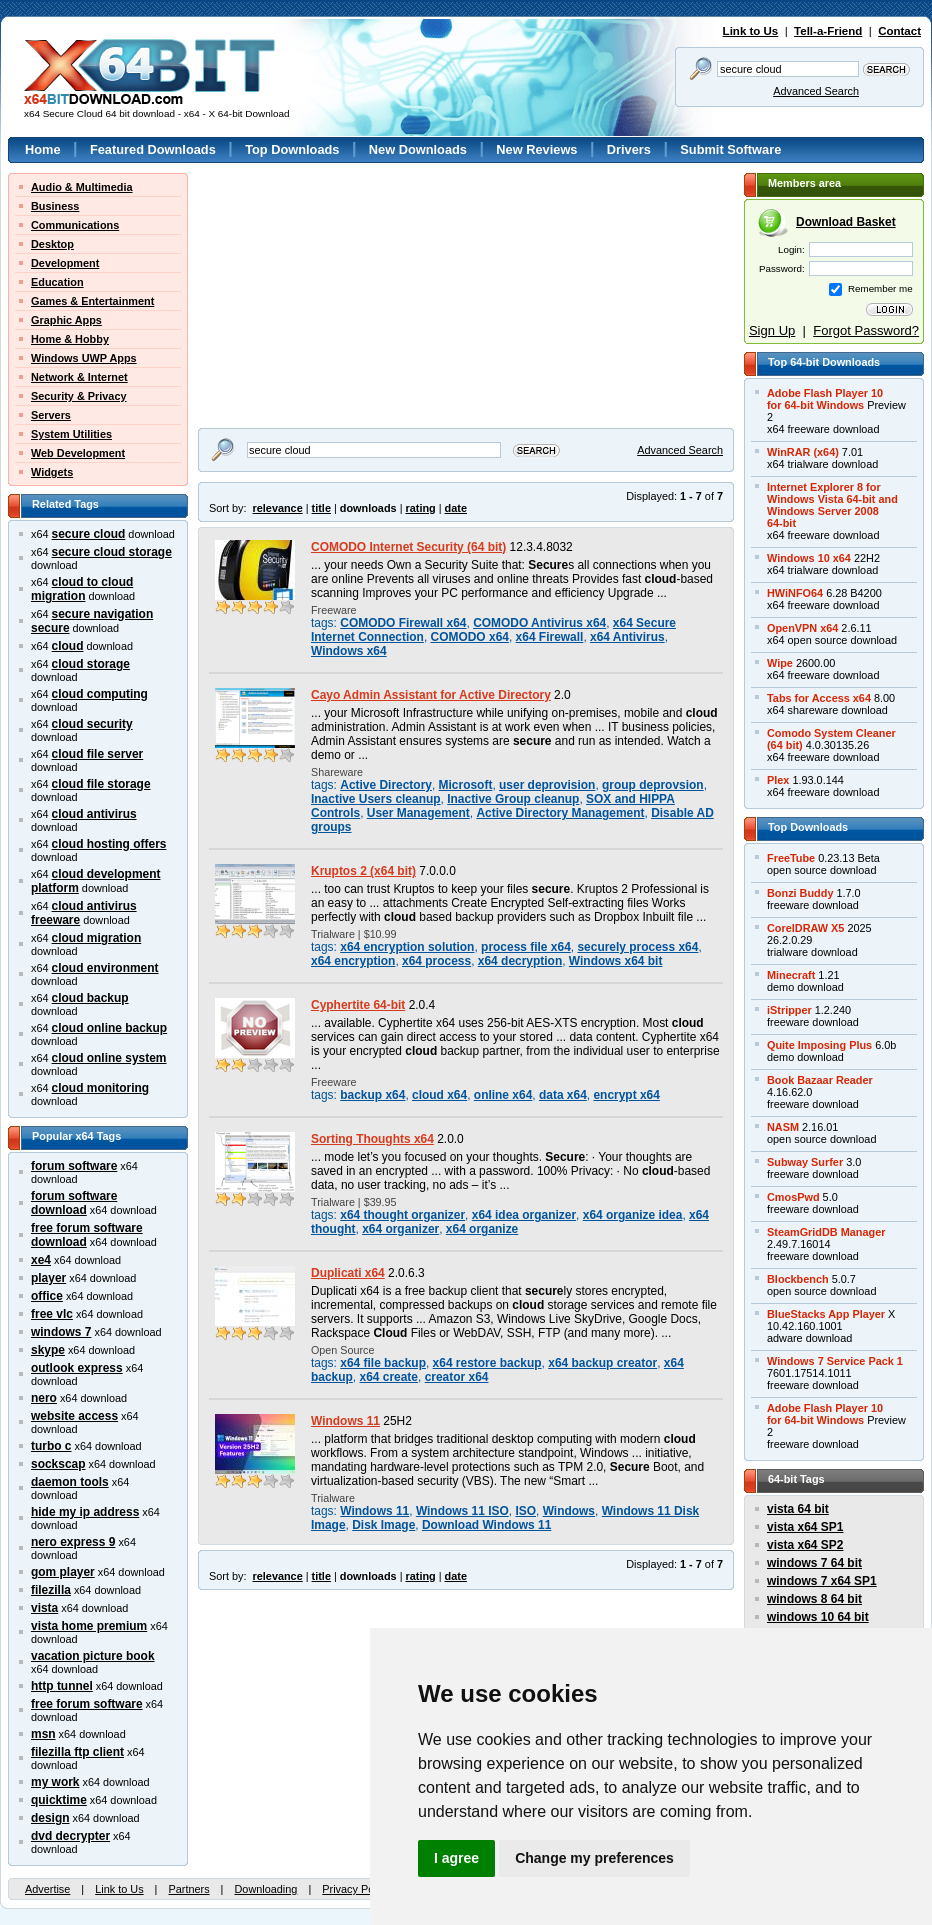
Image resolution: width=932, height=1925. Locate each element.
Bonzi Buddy (800, 893)
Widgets (52, 472)
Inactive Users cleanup (376, 799)
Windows (569, 1511)
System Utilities (71, 434)
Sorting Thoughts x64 (372, 1139)
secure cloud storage (112, 552)
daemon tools (70, 1482)
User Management (418, 813)
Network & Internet (79, 377)
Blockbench (798, 1279)
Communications (75, 225)
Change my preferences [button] (594, 1858)
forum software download (74, 1203)
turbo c (51, 1446)
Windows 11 (345, 1421)
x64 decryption (520, 961)
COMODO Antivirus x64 (539, 623)
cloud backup (90, 998)
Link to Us (751, 31)
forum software (74, 1166)
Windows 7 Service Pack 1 (835, 1361)
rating (420, 508)
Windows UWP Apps (84, 358)
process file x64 (526, 947)
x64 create (389, 1377)
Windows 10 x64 (809, 558)
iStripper (789, 1010)
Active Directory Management (560, 813)
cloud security (92, 724)
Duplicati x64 (348, 1273)
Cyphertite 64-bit (358, 1005)
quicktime (59, 1800)
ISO (525, 1511)
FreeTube (791, 858)
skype (48, 1350)
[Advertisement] (286, 235)
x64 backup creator (602, 1363)
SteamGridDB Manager (826, 1232)
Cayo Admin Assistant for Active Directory (431, 695)
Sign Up (772, 330)
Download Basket (846, 222)
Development (65, 263)
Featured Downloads (153, 149)
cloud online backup (110, 1028)
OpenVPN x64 (802, 628)
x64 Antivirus (627, 637)
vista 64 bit (798, 1509)
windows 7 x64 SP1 (822, 1581)
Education (57, 282)
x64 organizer (400, 1229)
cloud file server (98, 754)
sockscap (58, 1464)
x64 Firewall (550, 637)
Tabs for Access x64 (819, 698)
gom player (63, 1572)
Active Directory (386, 785)
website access (74, 1416)
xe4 (41, 1260)
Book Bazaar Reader (820, 1080)
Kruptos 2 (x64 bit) (363, 871)
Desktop (52, 244)
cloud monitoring (101, 1088)
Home (43, 149)
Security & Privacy (79, 396)
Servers (51, 415)
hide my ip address (85, 1512)
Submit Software (730, 149)
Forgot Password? (866, 330)
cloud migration (97, 938)
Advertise (47, 1889)
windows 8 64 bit (814, 1599)
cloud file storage (101, 784)
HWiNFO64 (795, 593)
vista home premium (89, 1626)
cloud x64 (439, 1095)
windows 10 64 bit (818, 1617)
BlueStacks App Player (826, 1314)
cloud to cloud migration (82, 589)
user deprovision (547, 785)
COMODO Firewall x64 (403, 623)
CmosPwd (793, 1197)
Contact (899, 31)
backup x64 (372, 1095)
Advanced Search (816, 91)
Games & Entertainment (92, 301)
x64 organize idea (633, 1215)
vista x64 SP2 (805, 1545)
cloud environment (105, 968)
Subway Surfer (805, 1162)
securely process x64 (637, 947)
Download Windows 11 (486, 1525)
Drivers (629, 149)
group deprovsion (653, 785)
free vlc (52, 1314)
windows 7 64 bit (814, 1563)
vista (44, 1608)
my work (55, 1782)
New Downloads (418, 149)
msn (43, 1734)
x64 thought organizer (402, 1215)
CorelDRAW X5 (805, 928)
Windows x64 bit (616, 961)
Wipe (780, 663)
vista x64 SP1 (805, 1527)
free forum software (87, 1704)
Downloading (265, 1889)
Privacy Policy (356, 1889)
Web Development (78, 453)
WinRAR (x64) (803, 452)
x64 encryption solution (407, 947)
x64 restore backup (487, 1363)
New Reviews (536, 149)
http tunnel (62, 1686)
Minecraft (791, 975)
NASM (783, 1127)
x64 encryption (353, 961)
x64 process (436, 961)
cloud (68, 646)
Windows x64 (349, 651)
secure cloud (89, 534)
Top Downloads (292, 149)
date (456, 508)
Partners (188, 1889)
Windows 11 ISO (462, 1511)
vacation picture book (93, 1656)
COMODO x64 (470, 637)
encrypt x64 (626, 1095)
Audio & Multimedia (82, 187)
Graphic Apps (66, 320)
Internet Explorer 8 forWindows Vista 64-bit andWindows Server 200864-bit (832, 505)
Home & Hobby (70, 339)
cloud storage (91, 664)
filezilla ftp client (77, 1752)
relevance (278, 508)
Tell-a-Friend (828, 31)
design (50, 1818)
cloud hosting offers (109, 844)
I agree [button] (456, 1858)
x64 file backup (383, 1363)
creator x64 (457, 1377)
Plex (778, 780)
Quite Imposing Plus (819, 1045)
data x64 (563, 1095)
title (321, 508)
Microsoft (466, 785)
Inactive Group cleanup (513, 799)
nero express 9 (73, 1542)
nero (44, 1398)
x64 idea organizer (524, 1215)
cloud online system (109, 1058)
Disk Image (383, 1525)
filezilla (51, 1590)
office (47, 1296)
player (48, 1278)
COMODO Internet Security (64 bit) (408, 547)
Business (55, 206)
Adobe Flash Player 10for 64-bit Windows (825, 399)
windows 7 (61, 1332)
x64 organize (482, 1229)
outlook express (77, 1368)
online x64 (503, 1095)
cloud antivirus (94, 814)
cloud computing (100, 694)
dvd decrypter (70, 1836)
